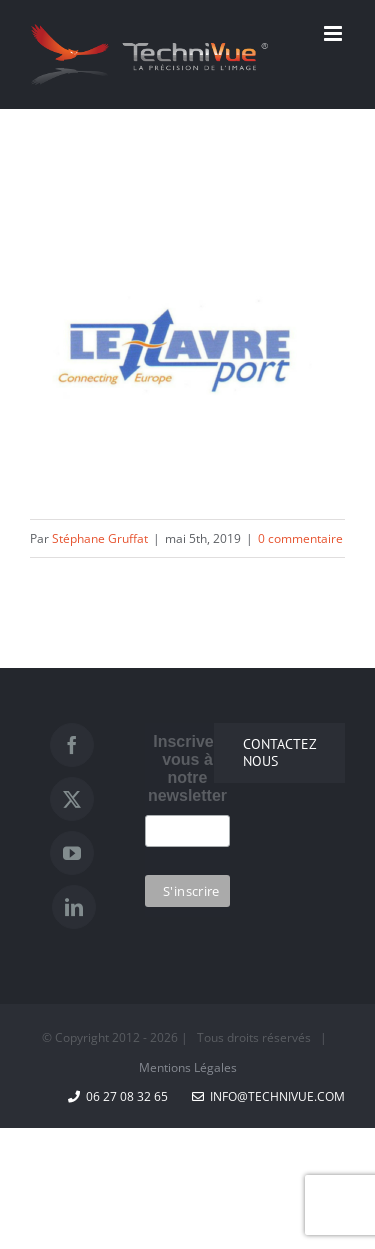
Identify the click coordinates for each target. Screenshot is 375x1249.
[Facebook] (72, 745)
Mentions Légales (188, 1067)
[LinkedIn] (74, 907)
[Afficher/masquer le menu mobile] (334, 33)
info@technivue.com (268, 1096)
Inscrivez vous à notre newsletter (187, 768)
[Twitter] (72, 799)
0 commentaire (300, 538)
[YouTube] (72, 853)
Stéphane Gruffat (100, 538)
